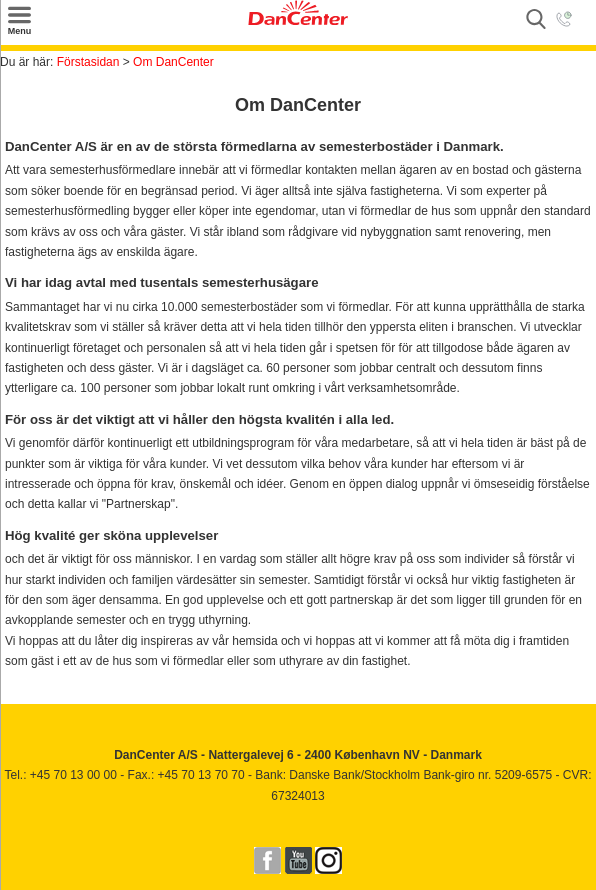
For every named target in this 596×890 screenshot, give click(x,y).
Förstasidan (88, 62)
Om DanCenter (173, 62)
